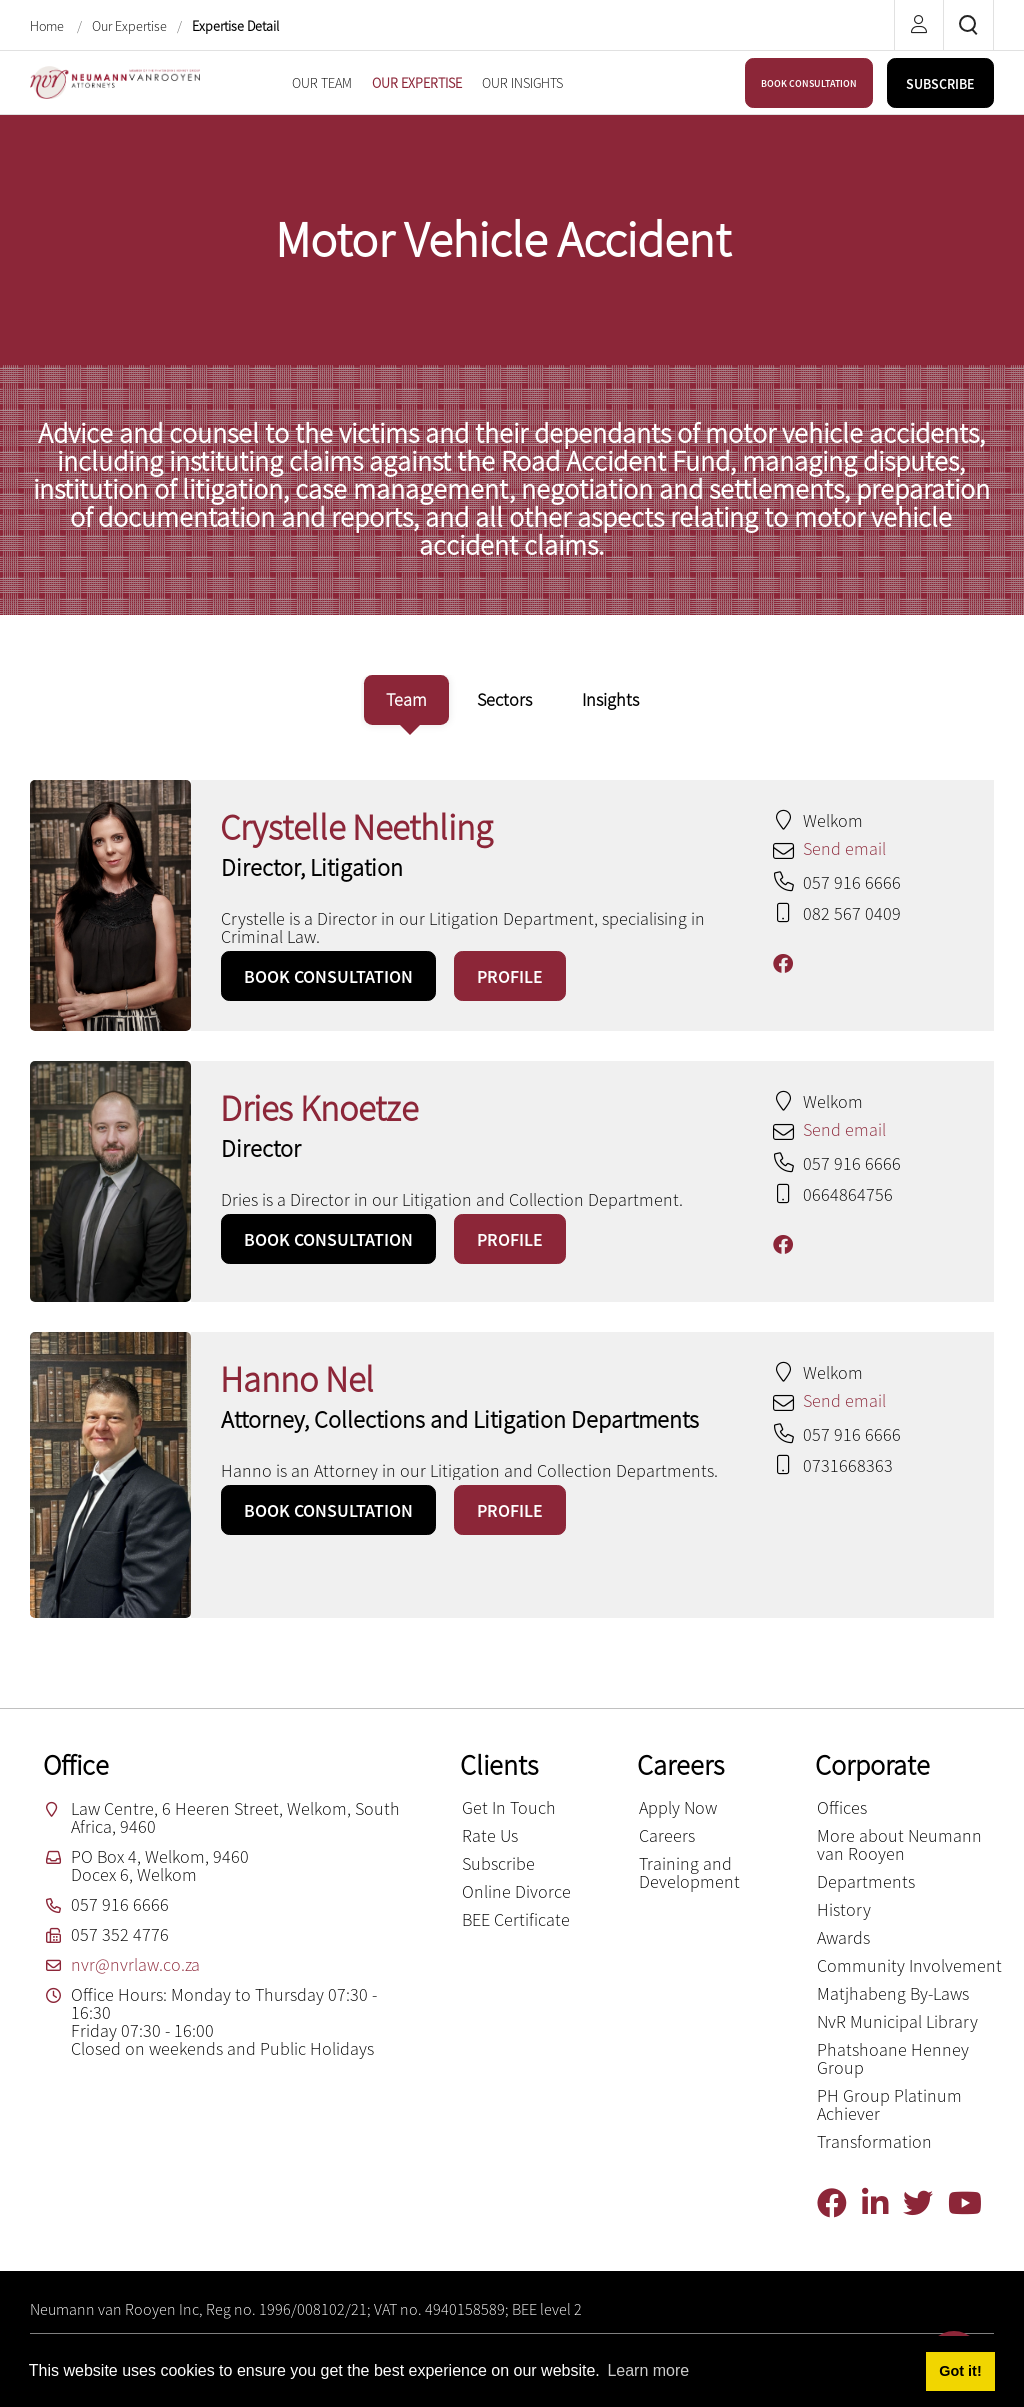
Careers (667, 1835)
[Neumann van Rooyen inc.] (115, 80)
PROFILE (510, 976)
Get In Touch (509, 1807)
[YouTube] (972, 2203)
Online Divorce (516, 1891)
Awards (843, 1937)
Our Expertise (129, 26)
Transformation (874, 2141)
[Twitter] (925, 2203)
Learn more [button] (648, 2370)
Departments (866, 1881)
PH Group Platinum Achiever (889, 2104)
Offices (842, 1807)
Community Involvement (909, 1965)
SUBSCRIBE (940, 84)
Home (48, 26)
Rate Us (490, 1835)
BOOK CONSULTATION (809, 83)
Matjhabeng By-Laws (893, 1993)
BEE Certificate (516, 1919)
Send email (844, 848)
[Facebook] (839, 2203)
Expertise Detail (235, 26)
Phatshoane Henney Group (893, 2058)
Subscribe (498, 1863)
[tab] (406, 700)
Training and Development (689, 1872)
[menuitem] (322, 83)
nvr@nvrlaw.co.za (135, 1964)
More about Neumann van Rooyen (899, 1844)
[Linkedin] (882, 2203)
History (844, 1909)
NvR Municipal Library (897, 2021)
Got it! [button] (960, 2371)
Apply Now (678, 1807)
